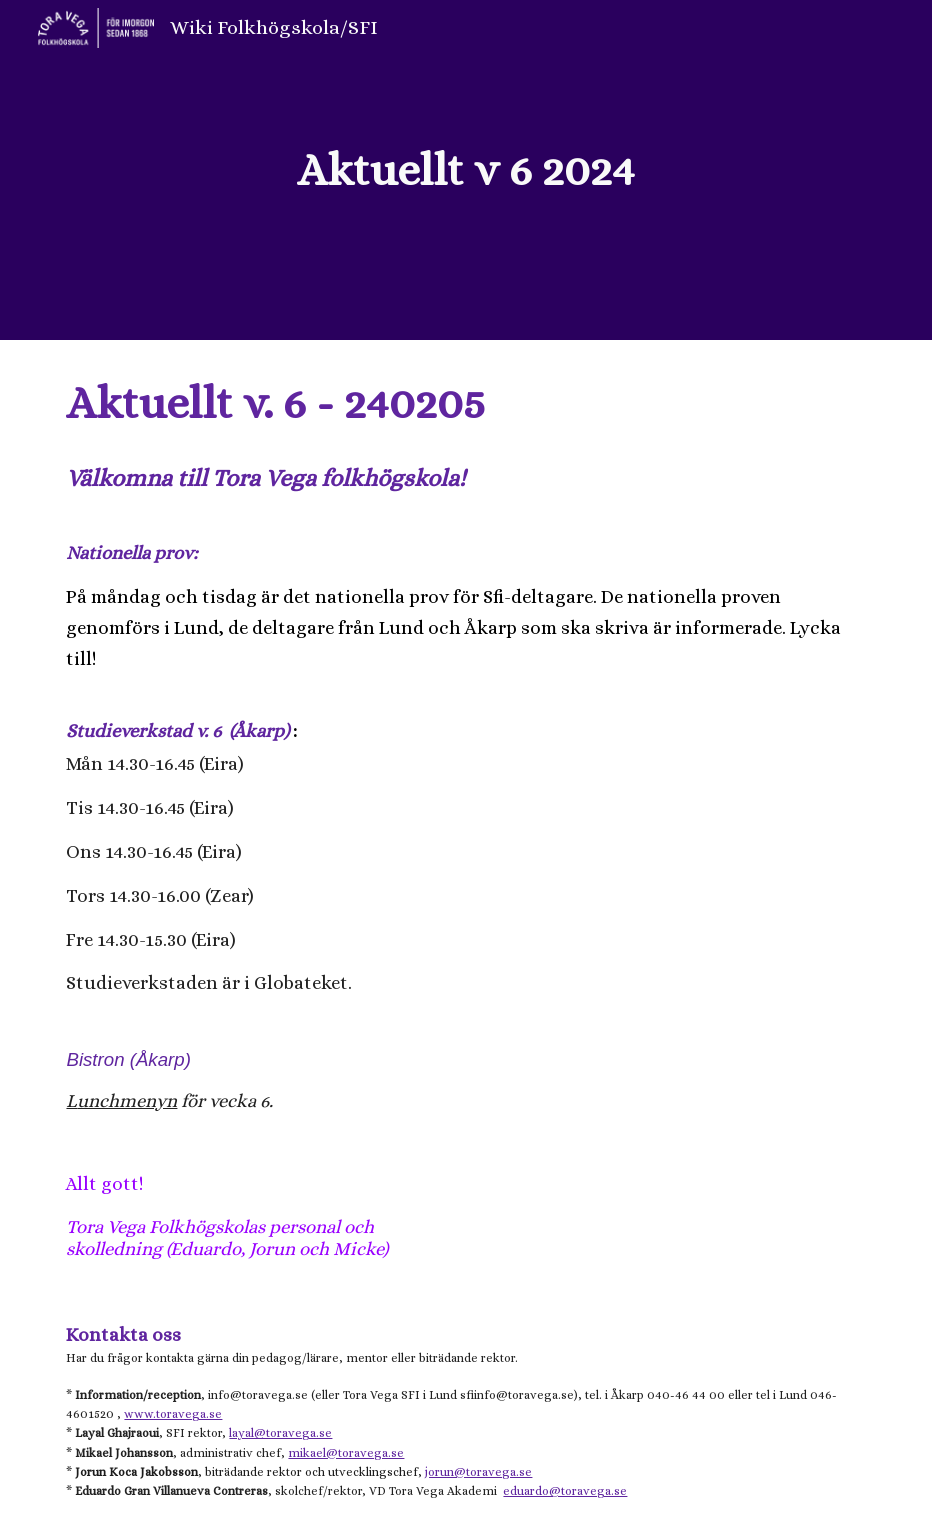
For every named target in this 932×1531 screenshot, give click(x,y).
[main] (466, 170)
